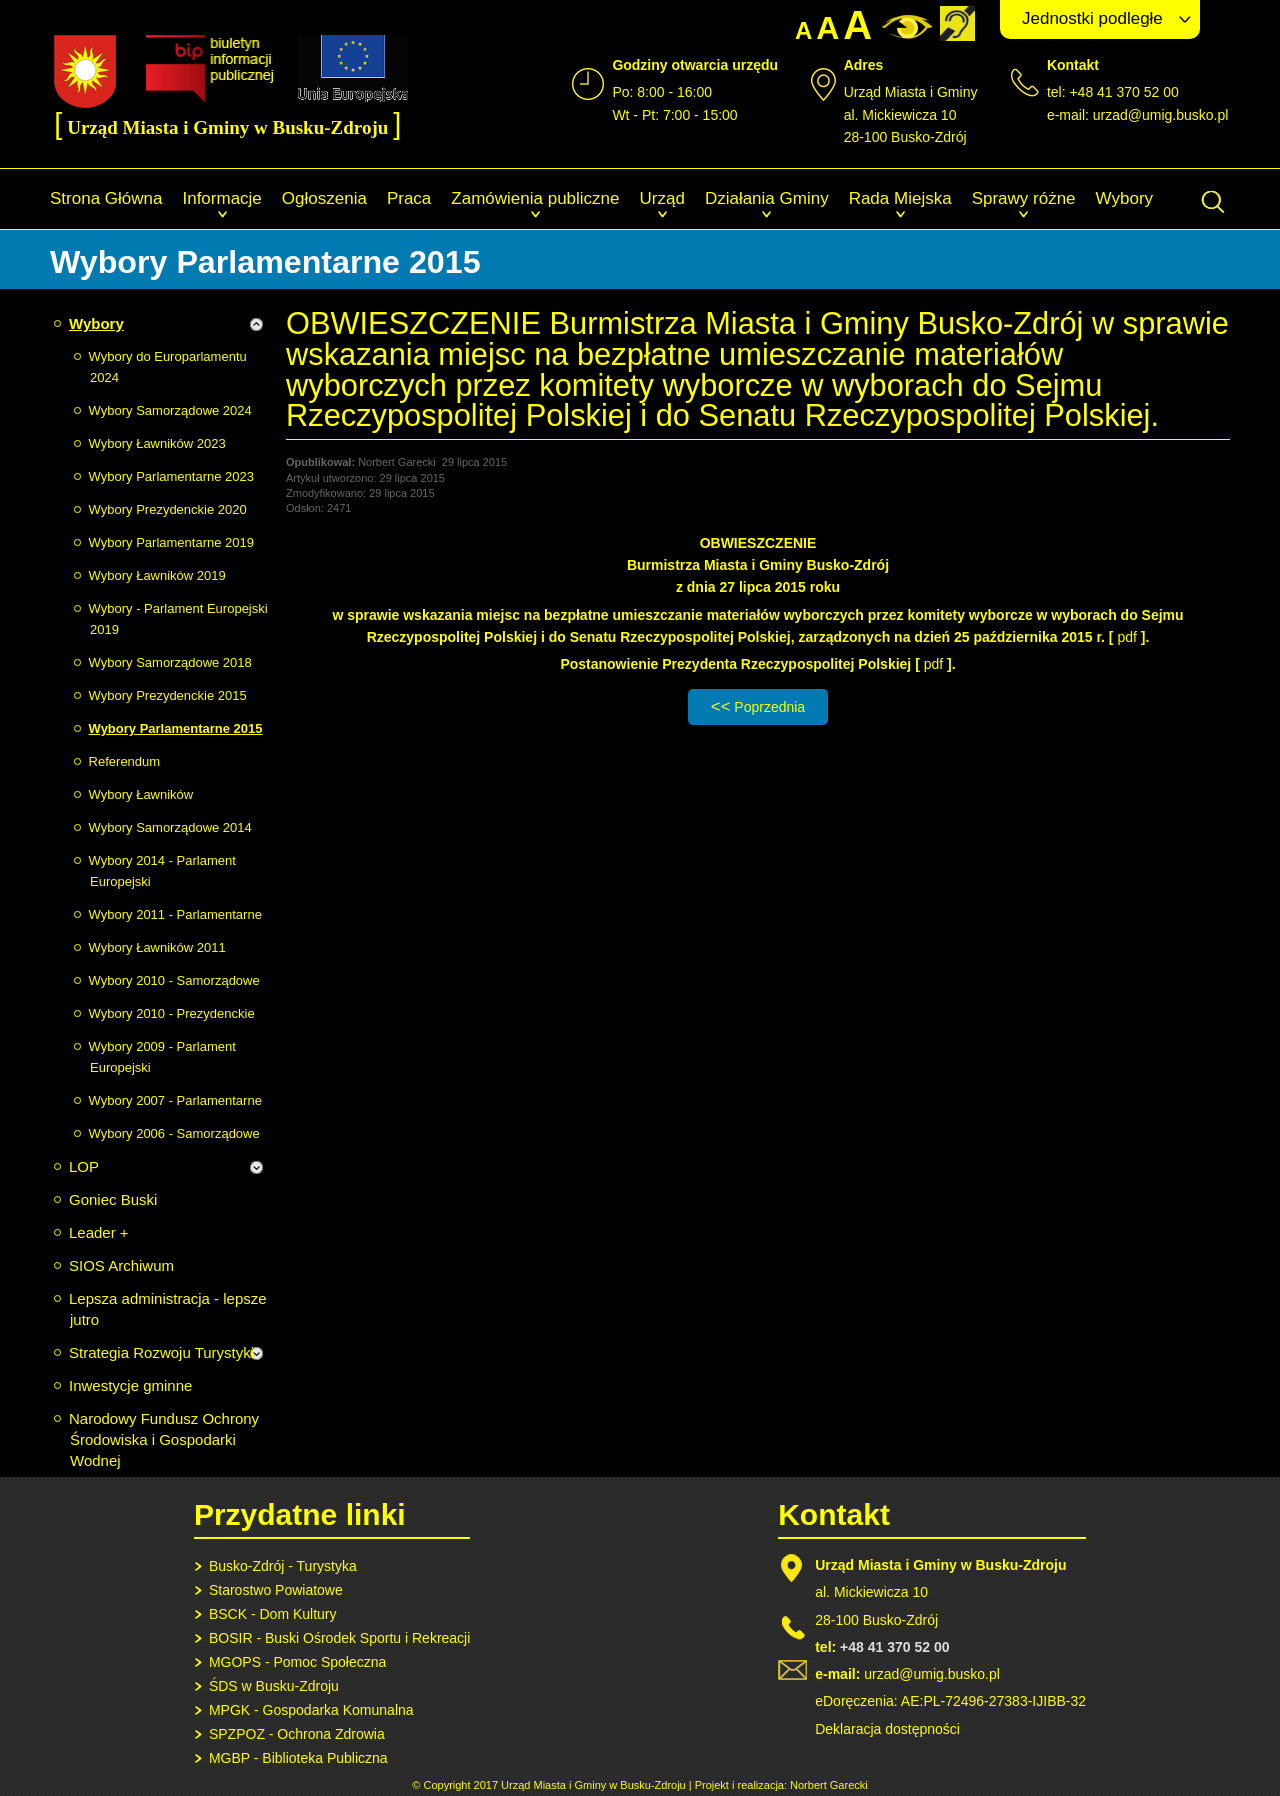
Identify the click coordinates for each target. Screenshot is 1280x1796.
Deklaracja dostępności (887, 1729)
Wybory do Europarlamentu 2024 (168, 367)
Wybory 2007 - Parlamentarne (175, 1100)
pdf (1128, 637)
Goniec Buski (113, 1199)
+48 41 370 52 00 (894, 1647)
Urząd (662, 198)
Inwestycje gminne (130, 1385)
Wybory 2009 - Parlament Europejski (162, 1057)
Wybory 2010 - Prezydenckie (172, 1013)
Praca (409, 198)
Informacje (221, 198)
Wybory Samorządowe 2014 (170, 827)
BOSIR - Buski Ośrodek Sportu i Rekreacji (339, 1638)
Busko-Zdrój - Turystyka (283, 1566)
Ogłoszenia (324, 198)
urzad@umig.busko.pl (1161, 115)
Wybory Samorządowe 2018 (170, 662)
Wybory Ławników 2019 (157, 575)
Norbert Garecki (829, 1785)
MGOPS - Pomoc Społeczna (297, 1662)
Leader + (99, 1232)
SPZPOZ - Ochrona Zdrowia (297, 1734)
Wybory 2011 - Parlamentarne (175, 914)
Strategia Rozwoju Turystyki (161, 1352)
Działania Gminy (767, 198)
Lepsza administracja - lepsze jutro (168, 1309)
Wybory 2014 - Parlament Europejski (162, 871)
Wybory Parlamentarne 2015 (176, 728)
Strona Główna (106, 198)
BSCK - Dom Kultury (273, 1614)
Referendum (125, 761)
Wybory (1124, 198)
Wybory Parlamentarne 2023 (171, 476)
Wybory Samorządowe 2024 (170, 410)
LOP (84, 1166)
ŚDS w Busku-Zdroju (274, 1686)
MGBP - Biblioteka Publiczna (298, 1758)
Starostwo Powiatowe (276, 1590)
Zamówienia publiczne (535, 198)
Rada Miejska (900, 198)
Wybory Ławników (141, 794)
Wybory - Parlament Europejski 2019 (178, 619)
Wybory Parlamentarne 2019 (171, 542)
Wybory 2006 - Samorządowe (174, 1133)
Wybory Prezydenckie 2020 (168, 509)
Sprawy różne (1024, 198)
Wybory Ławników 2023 (157, 443)
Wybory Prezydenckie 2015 (168, 695)
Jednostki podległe (1092, 18)
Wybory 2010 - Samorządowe (174, 980)
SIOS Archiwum (121, 1265)
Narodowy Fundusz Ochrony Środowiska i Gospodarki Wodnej (164, 1439)
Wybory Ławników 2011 (157, 947)
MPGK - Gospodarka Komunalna (311, 1710)
